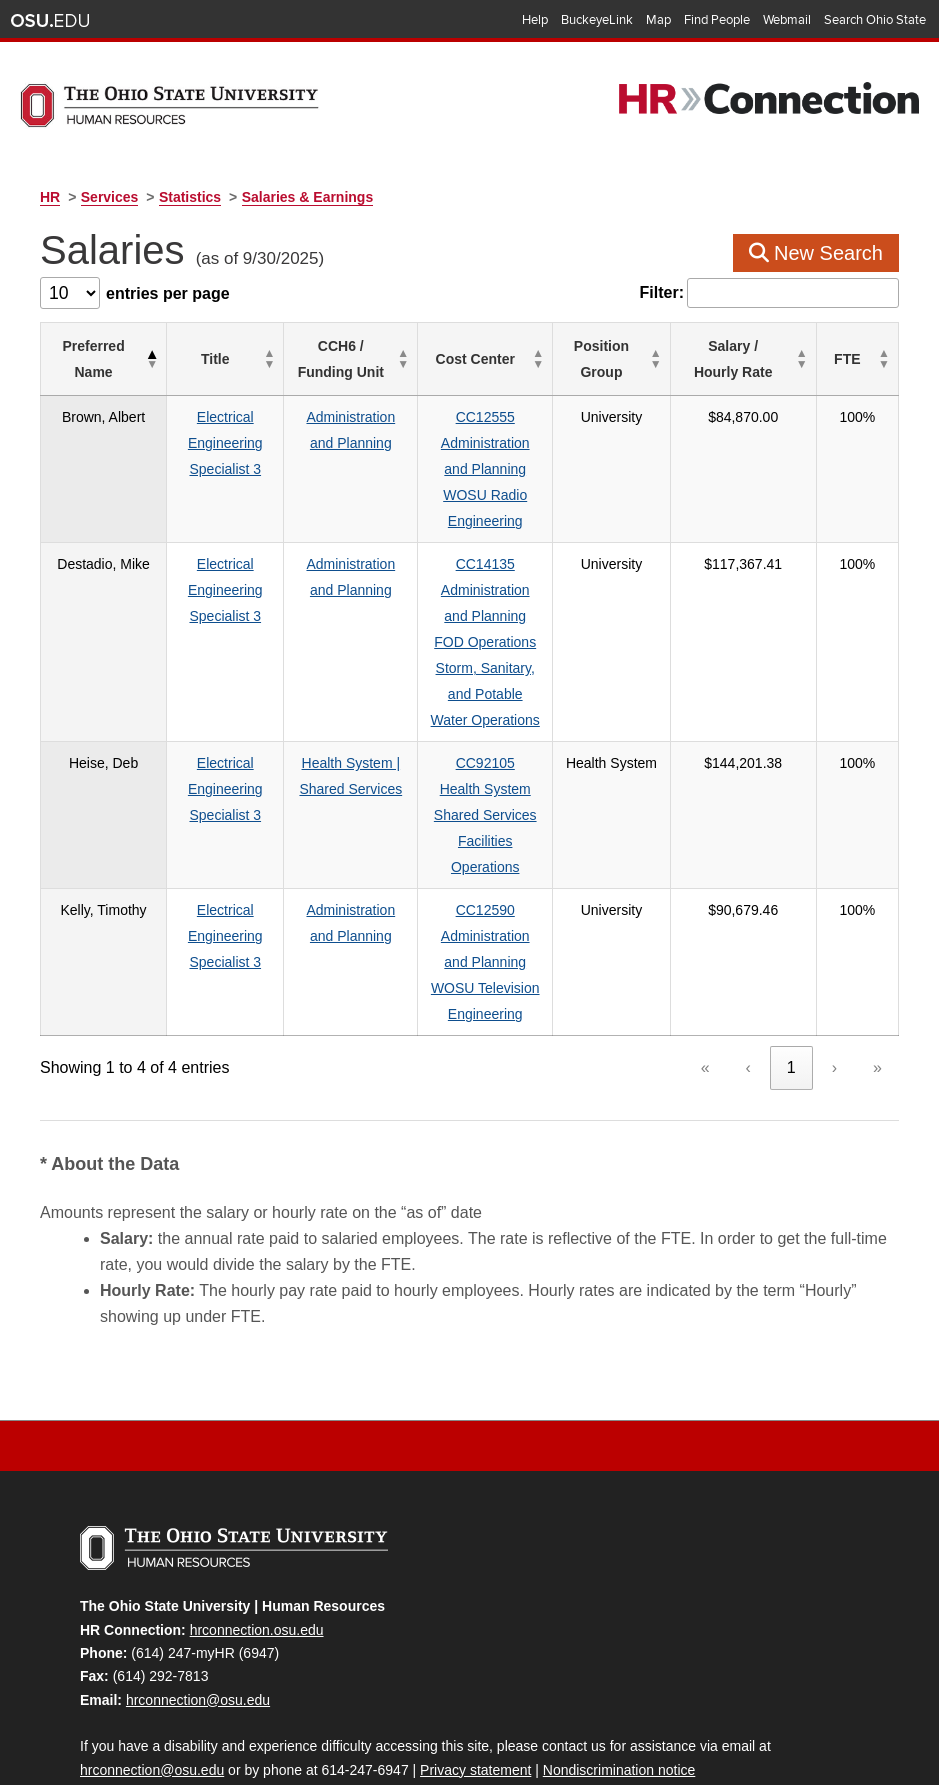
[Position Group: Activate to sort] (657, 359)
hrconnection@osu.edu (198, 1622)
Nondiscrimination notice (619, 1692)
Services (110, 197)
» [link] (877, 989)
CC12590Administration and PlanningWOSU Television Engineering (509, 884)
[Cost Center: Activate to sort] (509, 359)
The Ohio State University (50, 21)
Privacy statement (475, 1692)
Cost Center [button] (498, 359)
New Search (816, 253)
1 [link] (791, 989)
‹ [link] (748, 989)
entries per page (168, 293)
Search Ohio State (875, 20)
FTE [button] (855, 359)
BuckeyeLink (597, 20)
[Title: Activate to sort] (220, 359)
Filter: (662, 292)
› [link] (834, 989)
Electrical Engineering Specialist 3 (219, 443)
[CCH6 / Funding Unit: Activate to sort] (350, 359)
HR (50, 197)
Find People (717, 20)
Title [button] (210, 359)
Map (658, 20)
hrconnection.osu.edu (257, 1552)
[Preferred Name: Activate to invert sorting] (98, 359)
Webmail (787, 20)
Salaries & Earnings (308, 197)
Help (535, 20)
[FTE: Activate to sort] (865, 359)
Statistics (190, 197)
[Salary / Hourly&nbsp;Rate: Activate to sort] (771, 359)
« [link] (705, 989)
